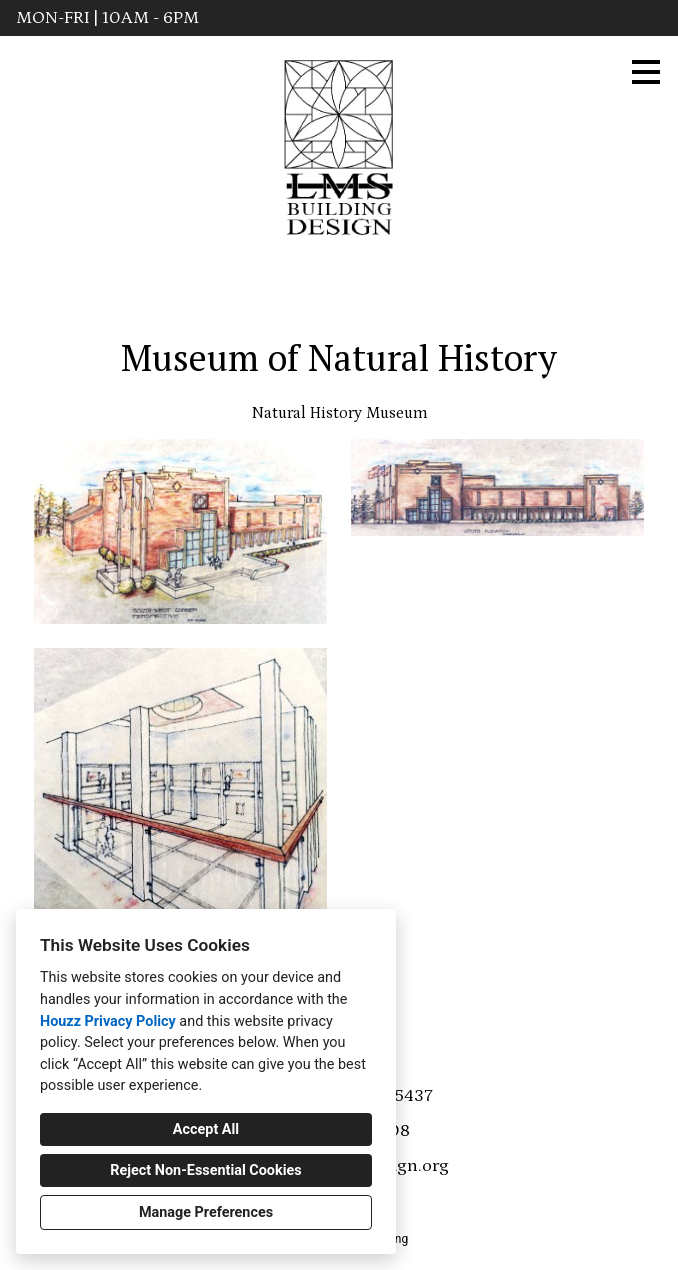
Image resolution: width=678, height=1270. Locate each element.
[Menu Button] (646, 72)
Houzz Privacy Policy (108, 1021)
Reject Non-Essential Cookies (205, 1170)
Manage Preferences (206, 1212)
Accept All (206, 1129)
